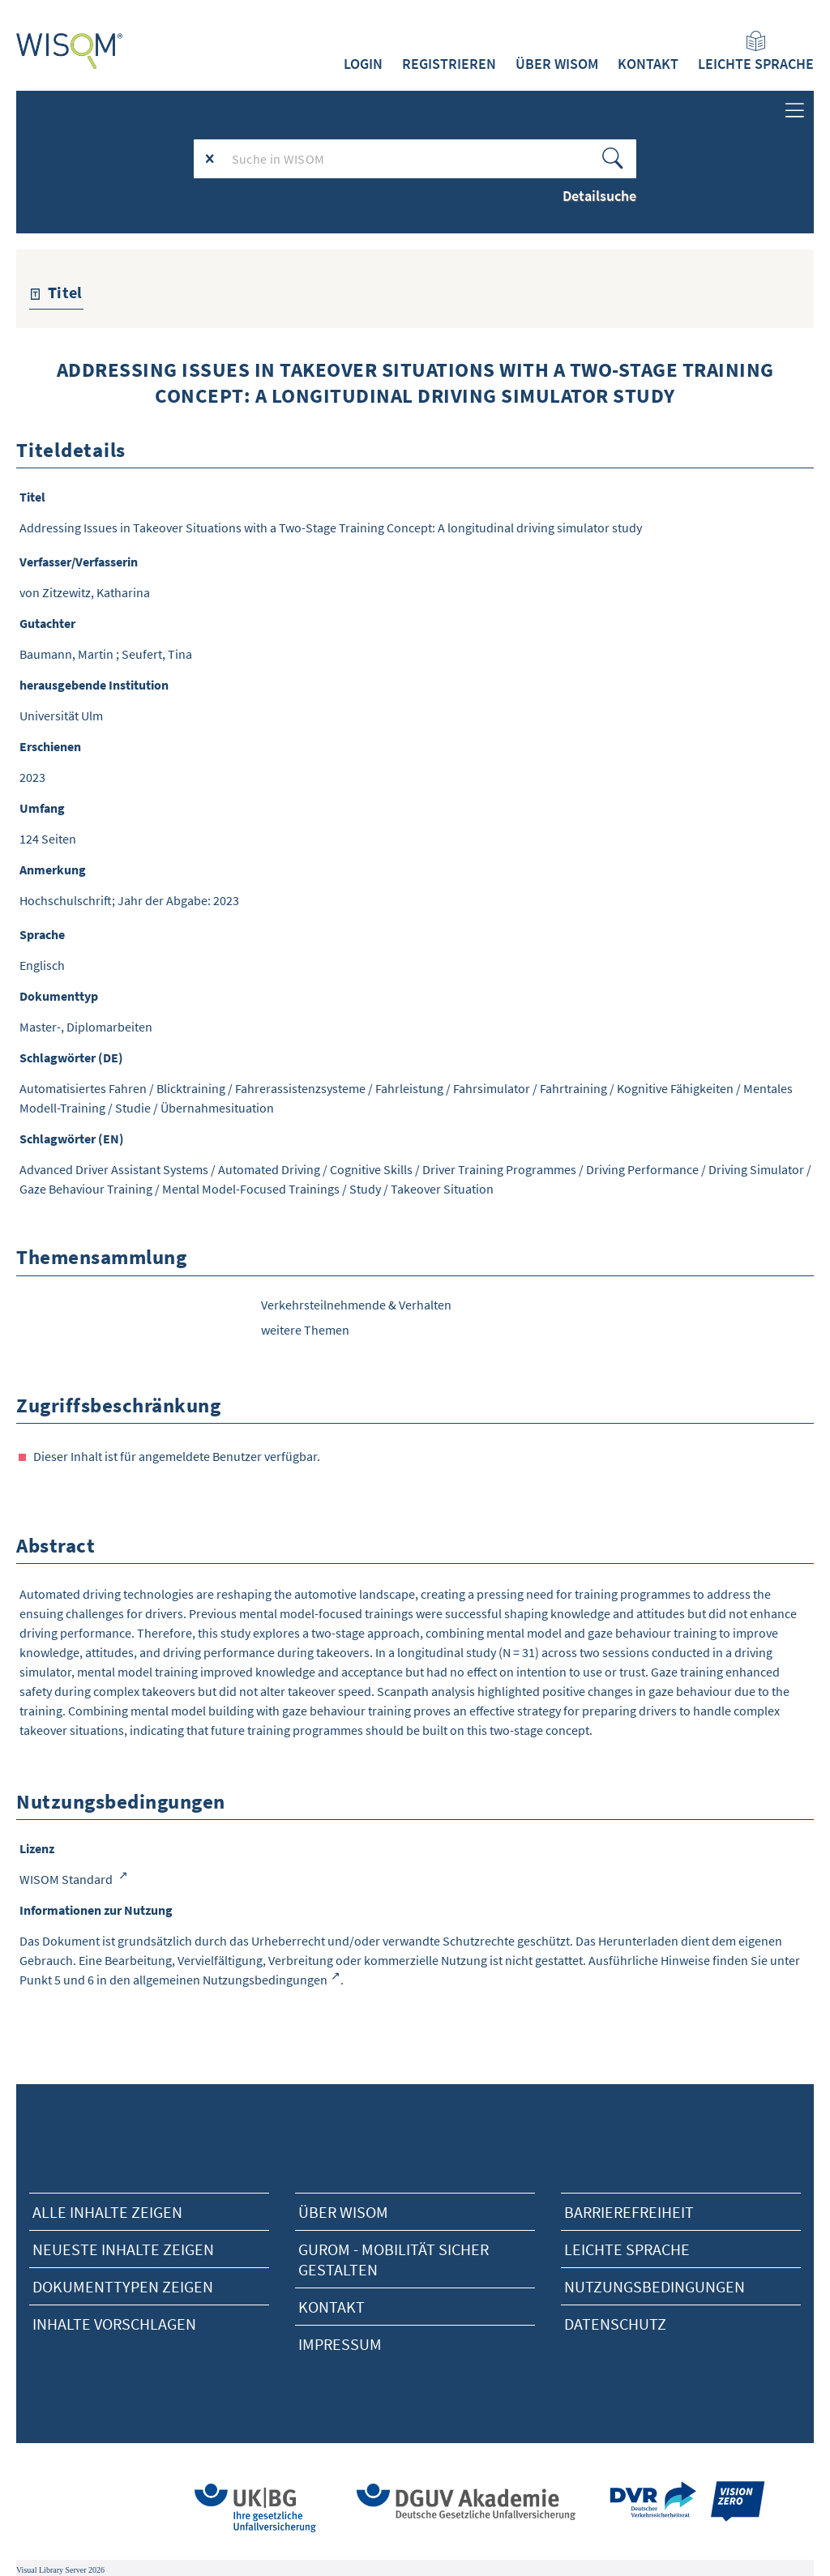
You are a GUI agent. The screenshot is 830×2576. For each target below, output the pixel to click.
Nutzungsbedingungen (654, 2286)
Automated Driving (269, 1169)
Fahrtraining (573, 1088)
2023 (32, 777)
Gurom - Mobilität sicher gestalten (393, 2259)
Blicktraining (190, 1088)
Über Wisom (343, 2212)
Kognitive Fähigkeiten (675, 1088)
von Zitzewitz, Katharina (84, 592)
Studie (133, 1108)
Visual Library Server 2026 (60, 2569)
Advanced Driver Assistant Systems (113, 1169)
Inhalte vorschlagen (114, 2323)
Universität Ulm (61, 715)
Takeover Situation (442, 1189)
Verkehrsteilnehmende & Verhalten (356, 1305)
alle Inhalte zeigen (107, 2212)
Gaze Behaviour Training (85, 1189)
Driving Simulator (756, 1169)
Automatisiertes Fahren (83, 1088)
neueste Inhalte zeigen (123, 2249)
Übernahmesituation (217, 1108)
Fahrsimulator (491, 1088)
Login (363, 64)
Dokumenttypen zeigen (122, 2286)
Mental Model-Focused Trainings (251, 1189)
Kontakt (648, 64)
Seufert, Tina (157, 654)
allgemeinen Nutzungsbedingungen (230, 1980)
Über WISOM (557, 64)
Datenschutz (615, 2323)
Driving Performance (642, 1169)
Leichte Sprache (756, 52)
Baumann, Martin (66, 654)
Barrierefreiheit (629, 2212)
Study (365, 1189)
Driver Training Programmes (499, 1169)
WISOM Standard (67, 1879)
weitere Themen (305, 1330)
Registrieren (449, 64)
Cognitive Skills (371, 1169)
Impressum (340, 2344)
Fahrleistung (409, 1088)
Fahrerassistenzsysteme (300, 1088)
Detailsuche (599, 195)
